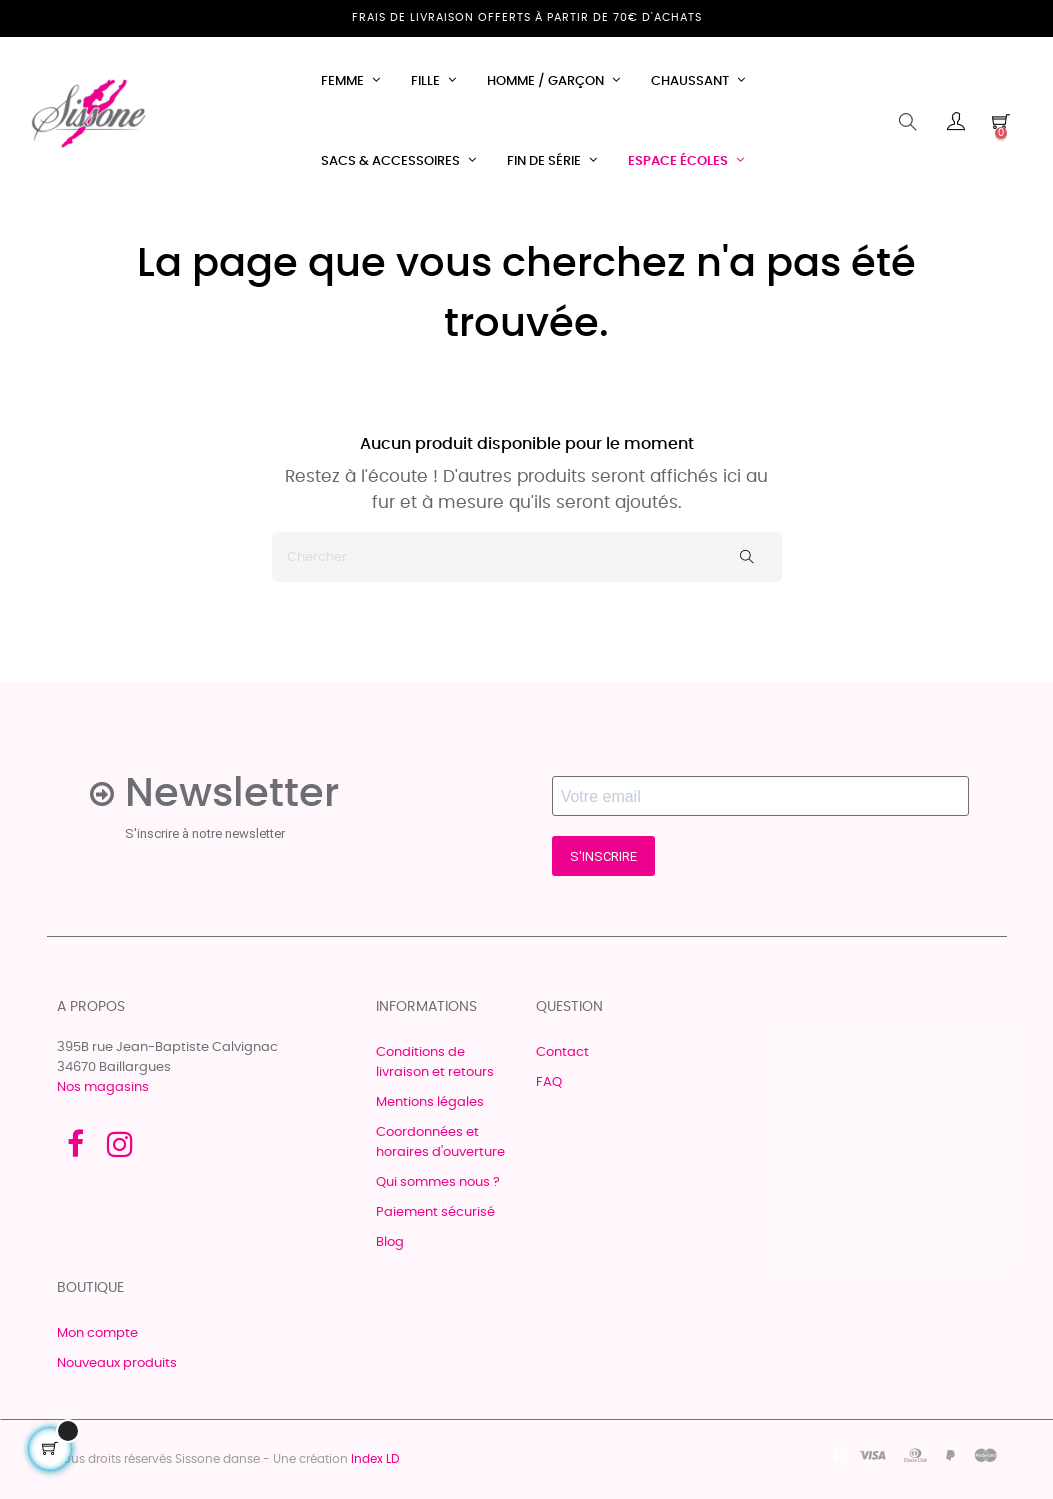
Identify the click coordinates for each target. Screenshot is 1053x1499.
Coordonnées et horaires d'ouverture (440, 1142)
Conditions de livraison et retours (435, 1062)
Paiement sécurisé (435, 1212)
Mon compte (97, 1333)
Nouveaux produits (117, 1363)
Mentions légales (430, 1102)
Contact (562, 1052)
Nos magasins (103, 1087)
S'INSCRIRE (603, 856)
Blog (390, 1242)
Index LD (375, 1459)
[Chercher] (527, 557)
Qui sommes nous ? (438, 1182)
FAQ (549, 1082)
